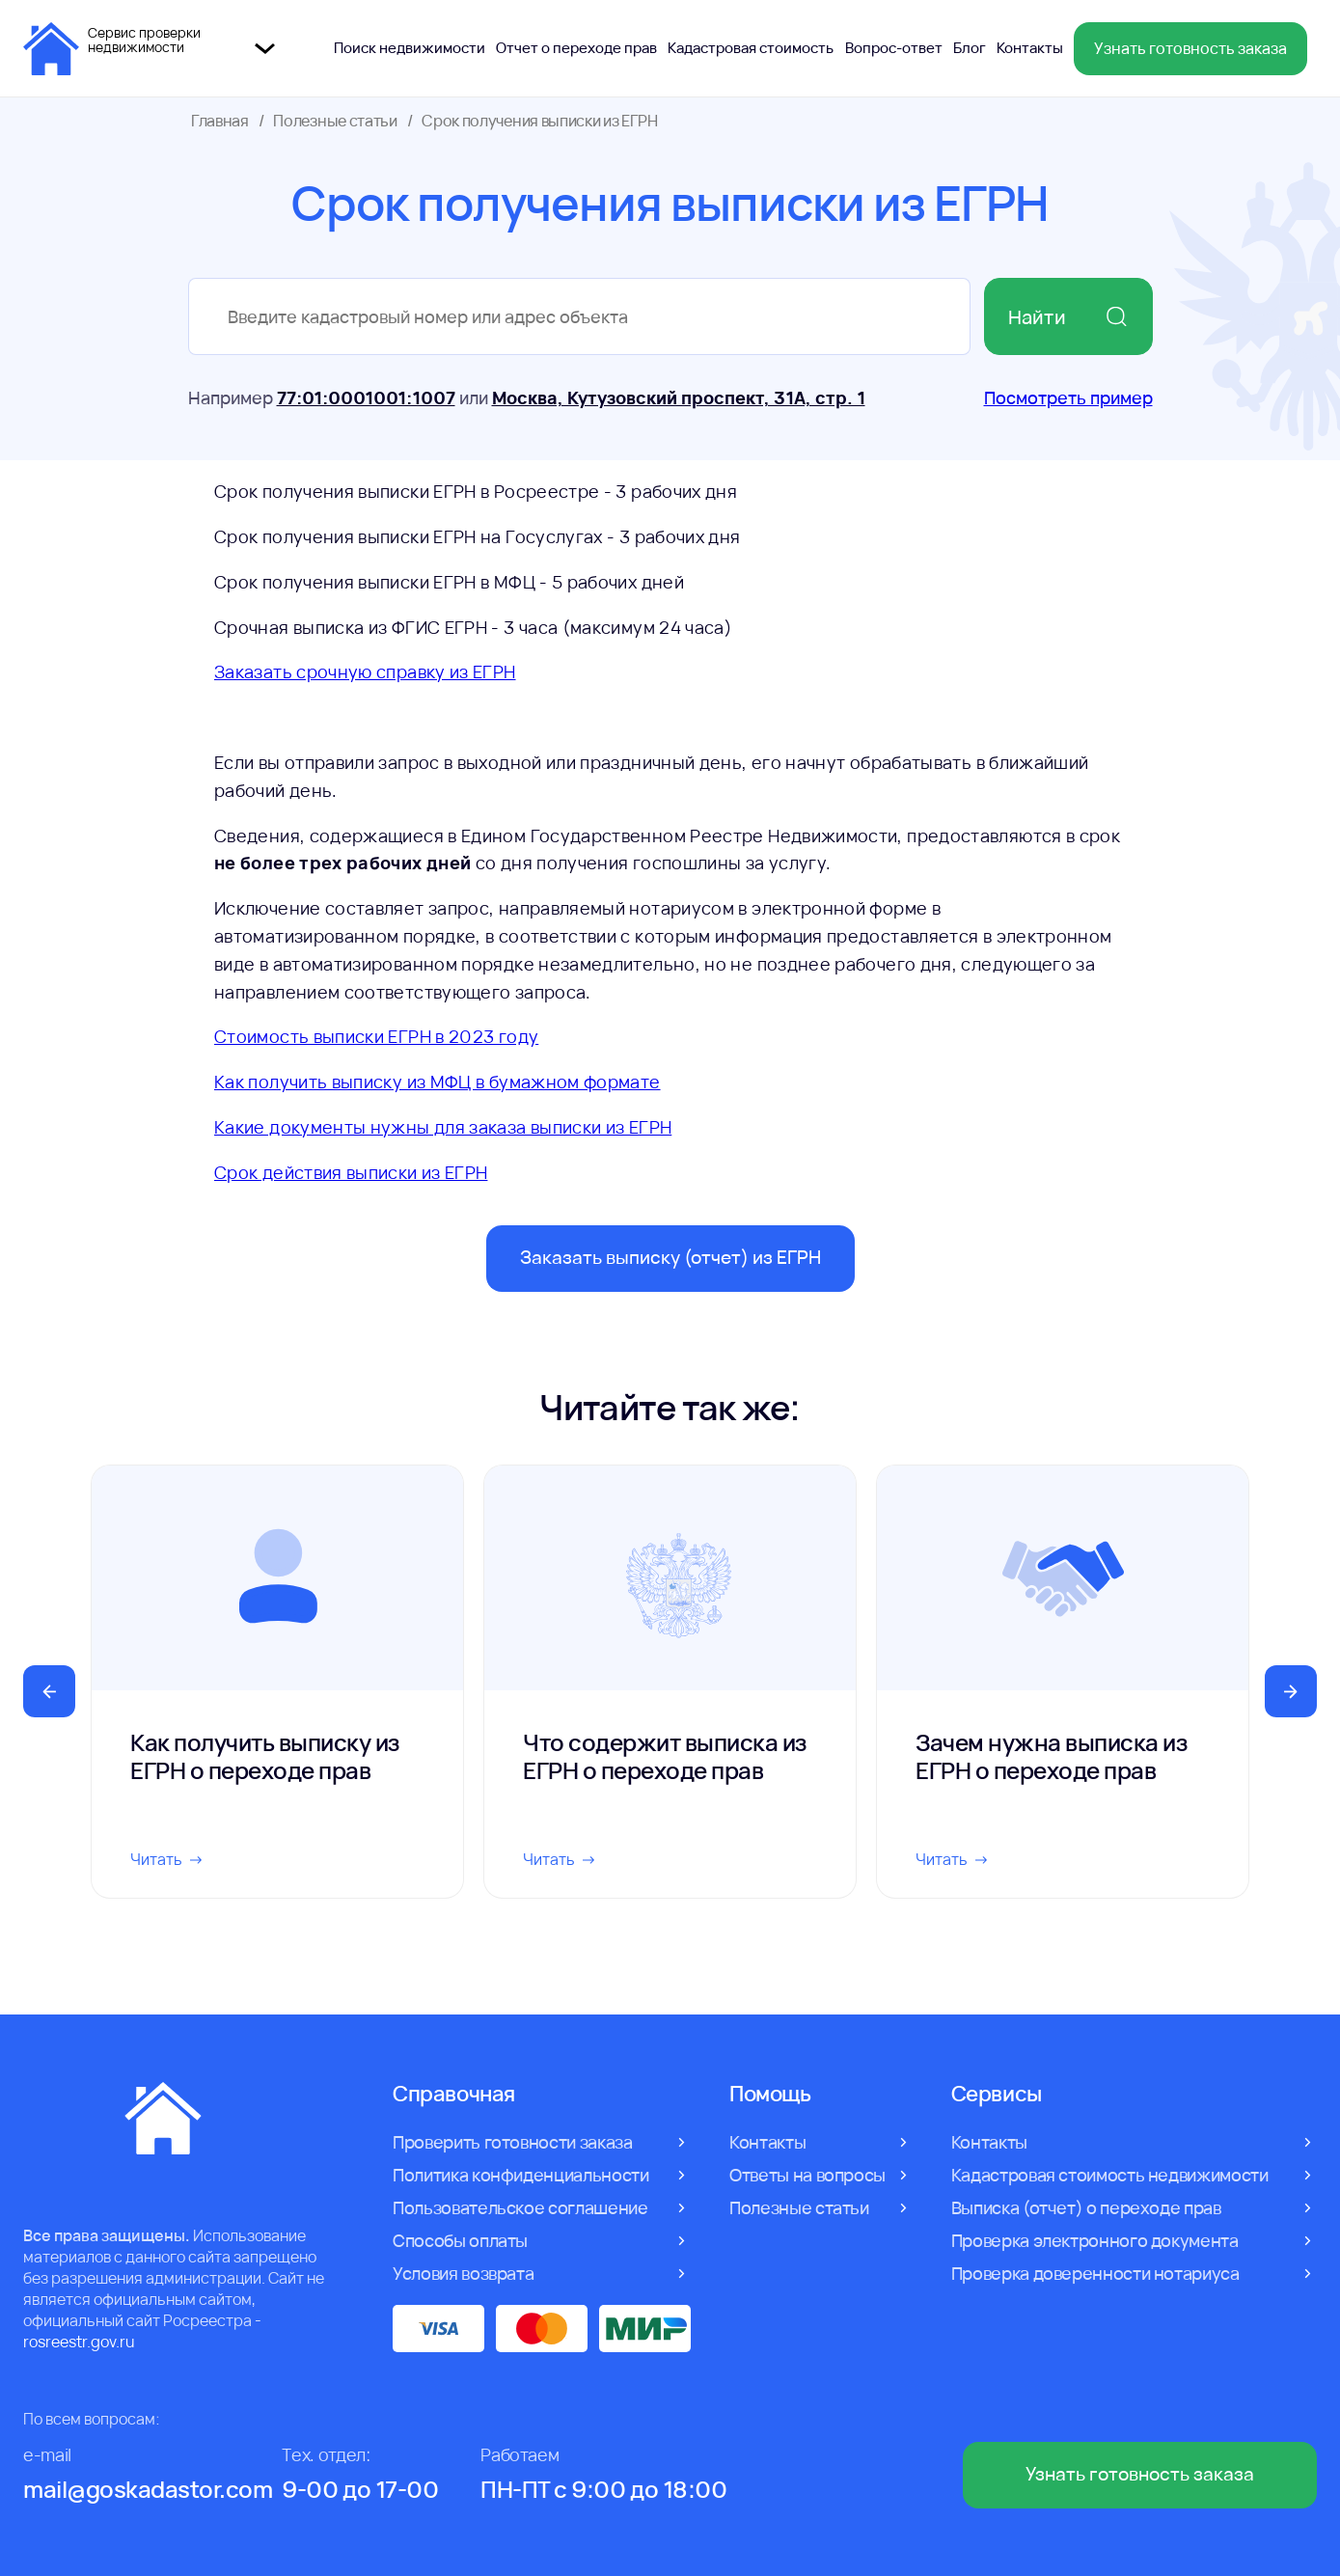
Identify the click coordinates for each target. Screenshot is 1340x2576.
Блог (969, 48)
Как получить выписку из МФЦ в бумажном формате (437, 1081)
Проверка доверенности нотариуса (1095, 2273)
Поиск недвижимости (409, 48)
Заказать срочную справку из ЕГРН (365, 671)
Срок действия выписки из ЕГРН (350, 1172)
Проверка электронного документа (1095, 2240)
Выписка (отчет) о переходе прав (1086, 2207)
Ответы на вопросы (807, 2174)
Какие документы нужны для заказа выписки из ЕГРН (442, 1126)
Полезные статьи (335, 120)
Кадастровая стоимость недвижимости (1110, 2174)
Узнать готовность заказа (1190, 48)
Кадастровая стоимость (751, 48)
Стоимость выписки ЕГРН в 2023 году (376, 1036)
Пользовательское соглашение (520, 2207)
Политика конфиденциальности (520, 2174)
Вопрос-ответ (894, 48)
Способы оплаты (460, 2240)
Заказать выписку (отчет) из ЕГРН (670, 1257)
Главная (220, 120)
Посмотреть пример (1068, 397)
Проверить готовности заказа (512, 2141)
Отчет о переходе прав (576, 48)
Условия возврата (463, 2273)
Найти (1068, 317)
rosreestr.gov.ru (79, 2341)
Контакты (1030, 48)
